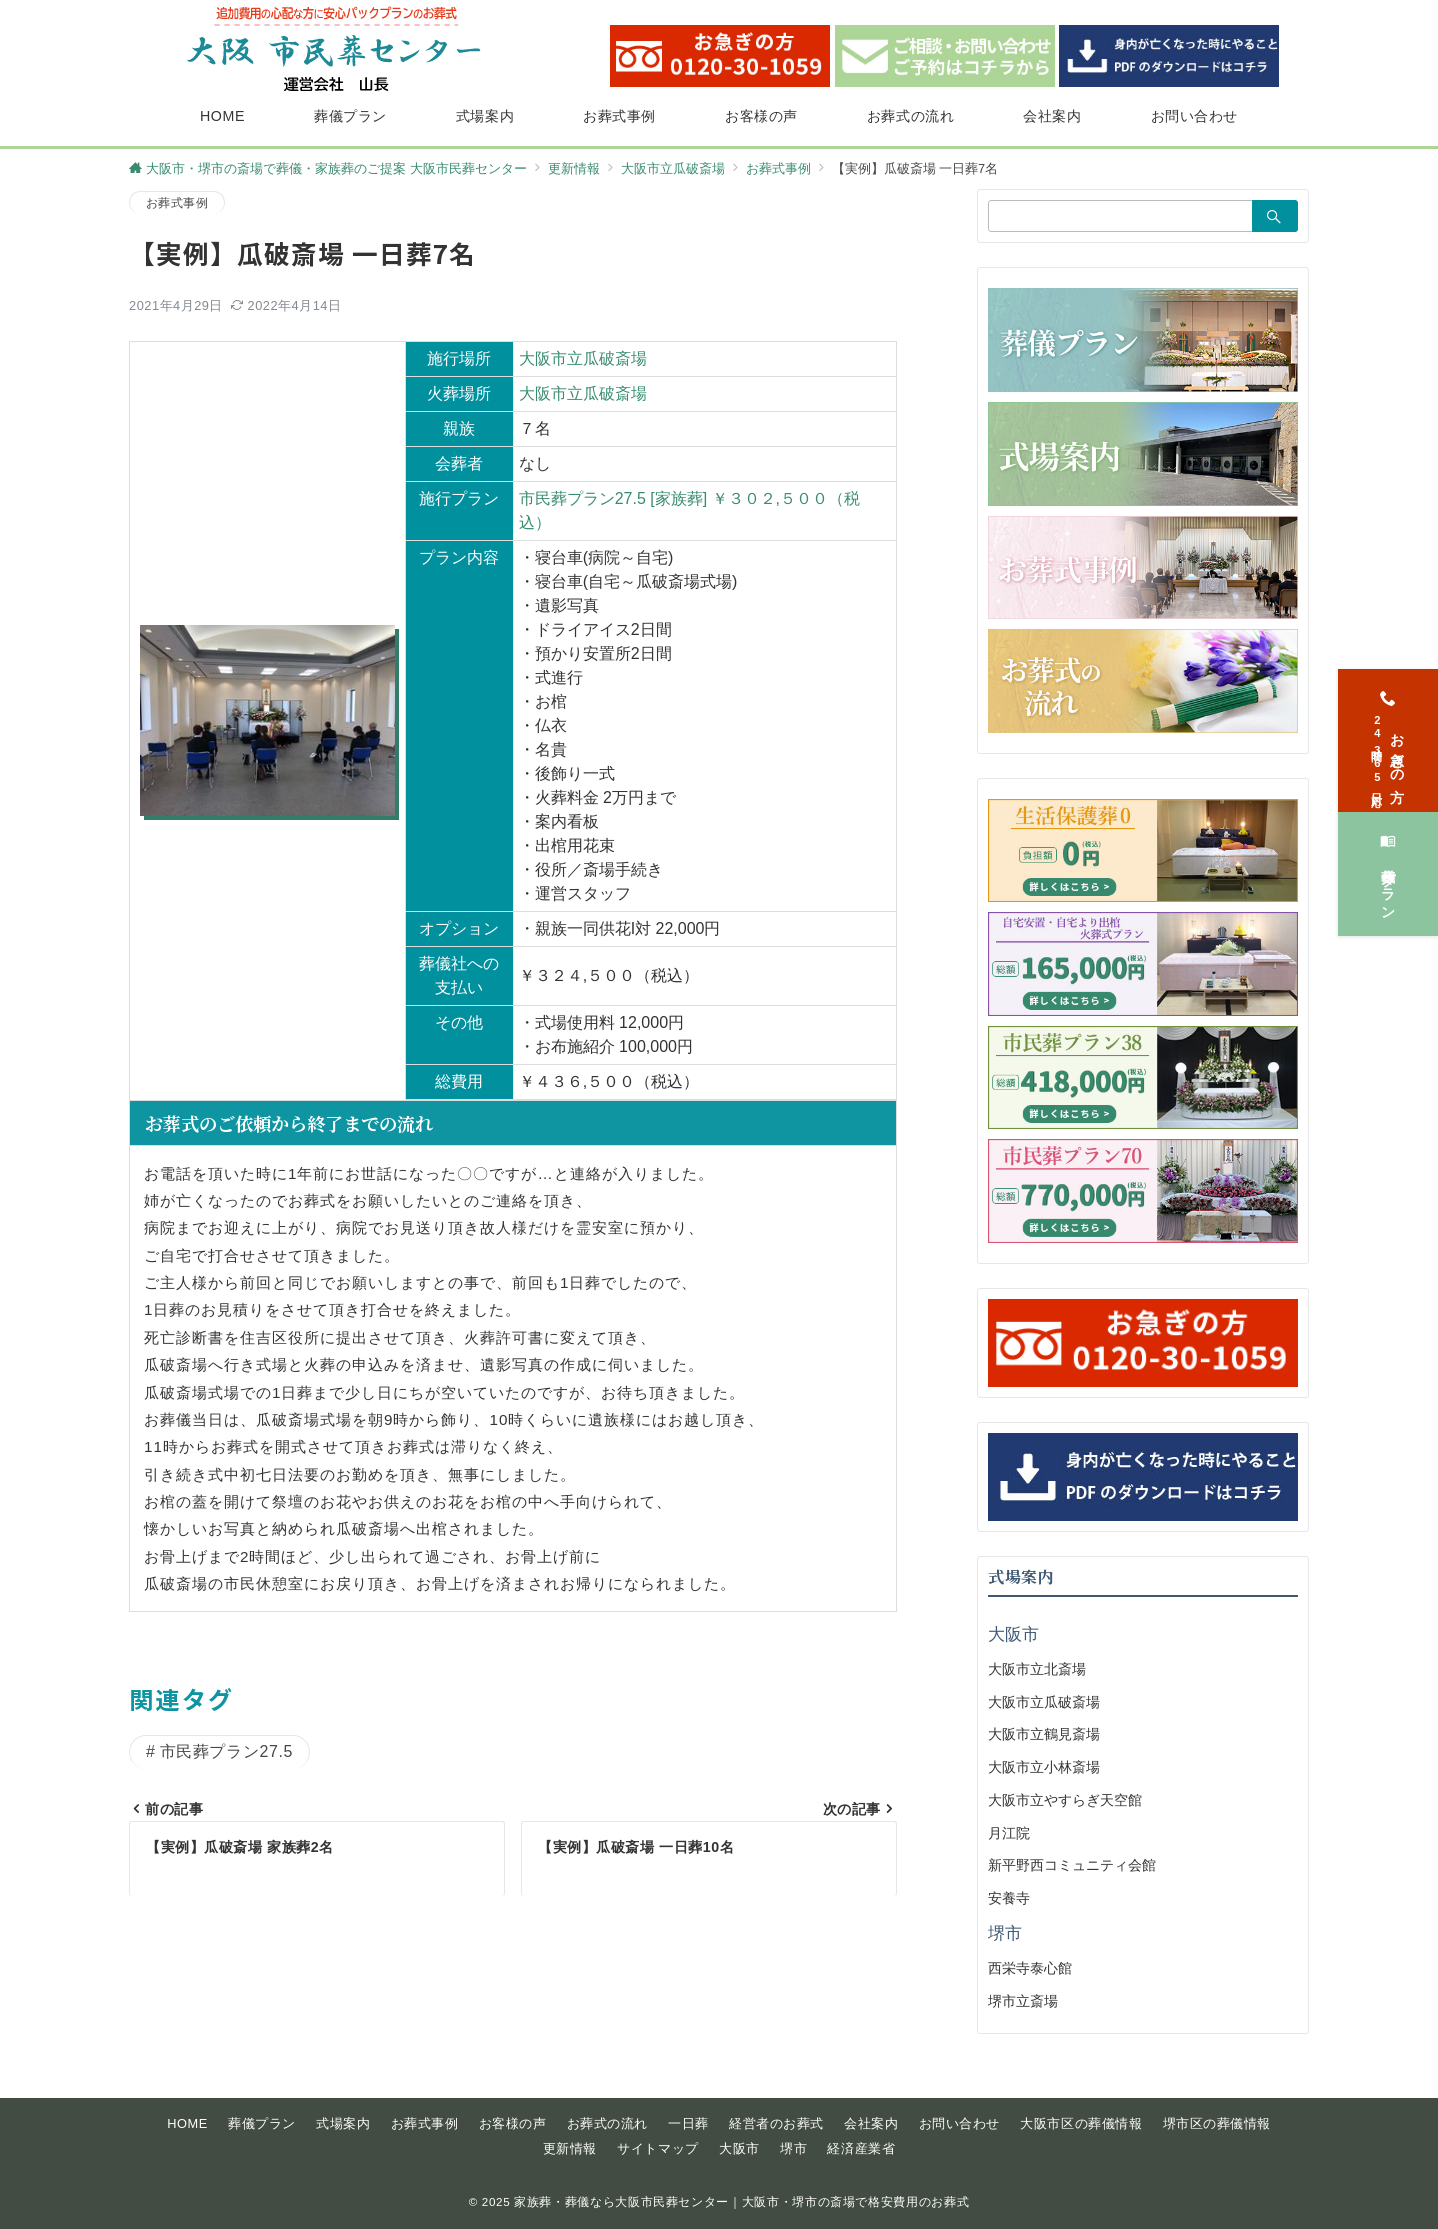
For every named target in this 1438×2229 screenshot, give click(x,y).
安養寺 (1009, 1898)
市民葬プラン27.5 (227, 1751)
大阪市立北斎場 (1037, 1669)
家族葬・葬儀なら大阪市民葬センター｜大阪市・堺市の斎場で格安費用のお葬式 (741, 2201)
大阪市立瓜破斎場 (583, 358)
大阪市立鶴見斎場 (1044, 1734)
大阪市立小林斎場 (1044, 1767)
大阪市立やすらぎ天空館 (1065, 1800)
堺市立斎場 (1023, 2001)
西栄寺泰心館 (1030, 1968)
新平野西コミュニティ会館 (1072, 1865)
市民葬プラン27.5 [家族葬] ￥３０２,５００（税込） (689, 510)
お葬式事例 (177, 202)
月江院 (1009, 1833)
